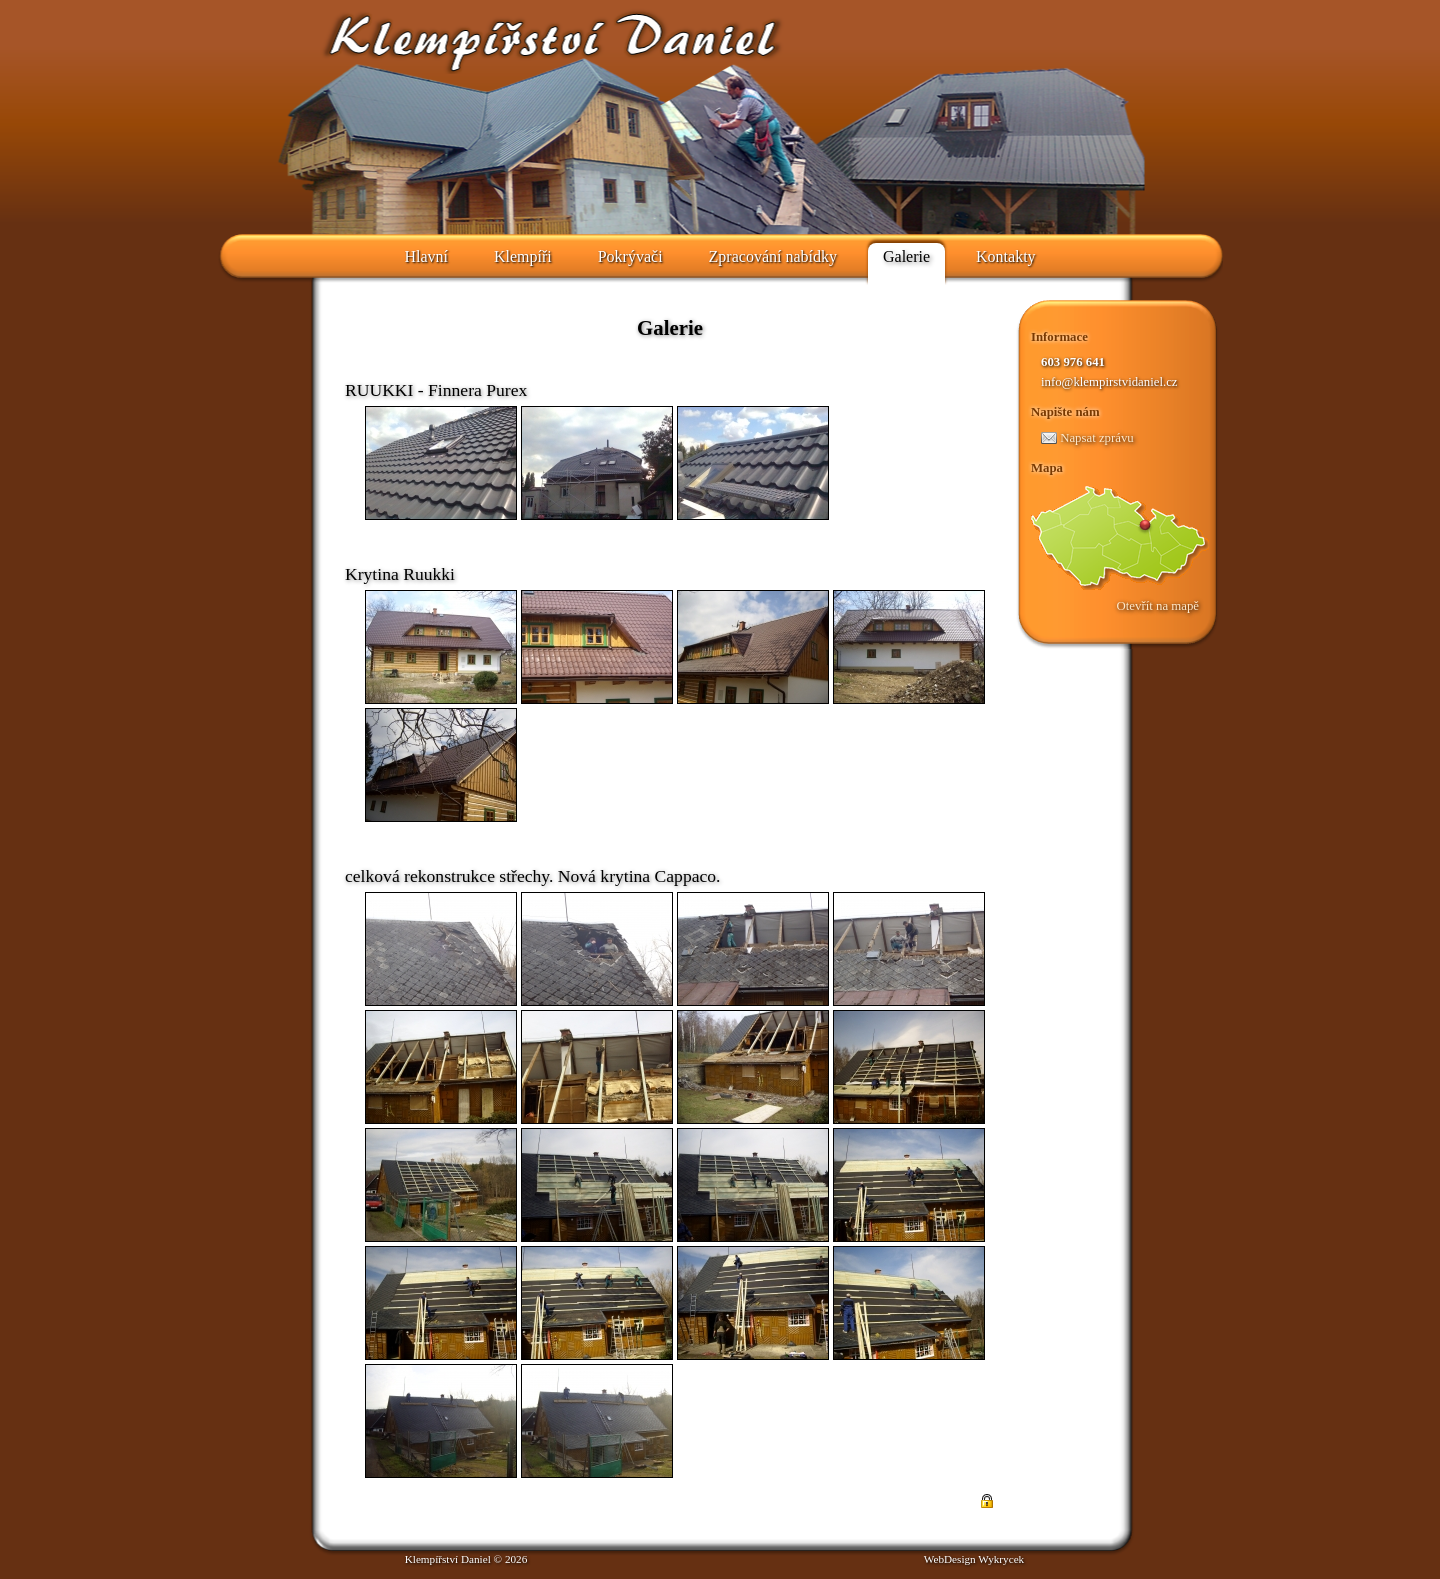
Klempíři (523, 256)
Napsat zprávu (1087, 438)
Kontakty (1006, 256)
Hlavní (426, 256)
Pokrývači (630, 256)
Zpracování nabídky (773, 256)
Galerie (906, 256)
